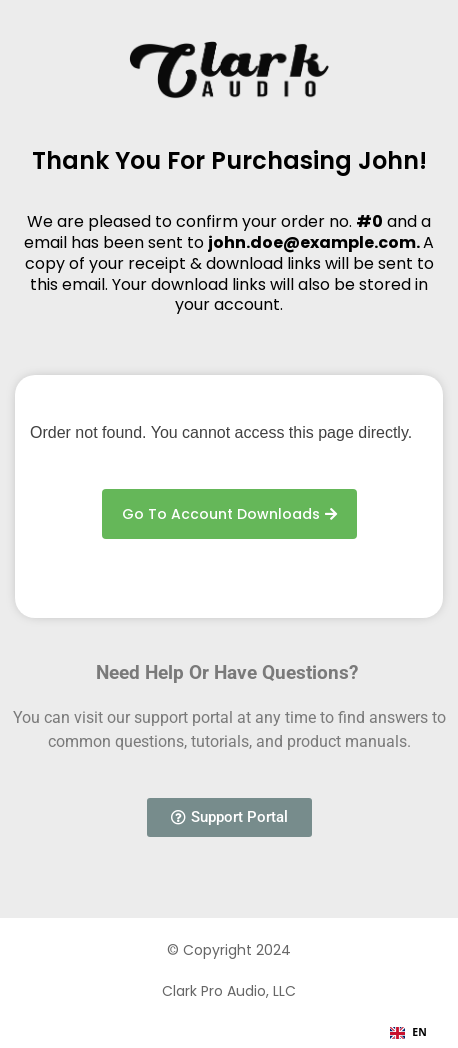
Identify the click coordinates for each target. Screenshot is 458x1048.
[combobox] (408, 1033)
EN (408, 1032)
